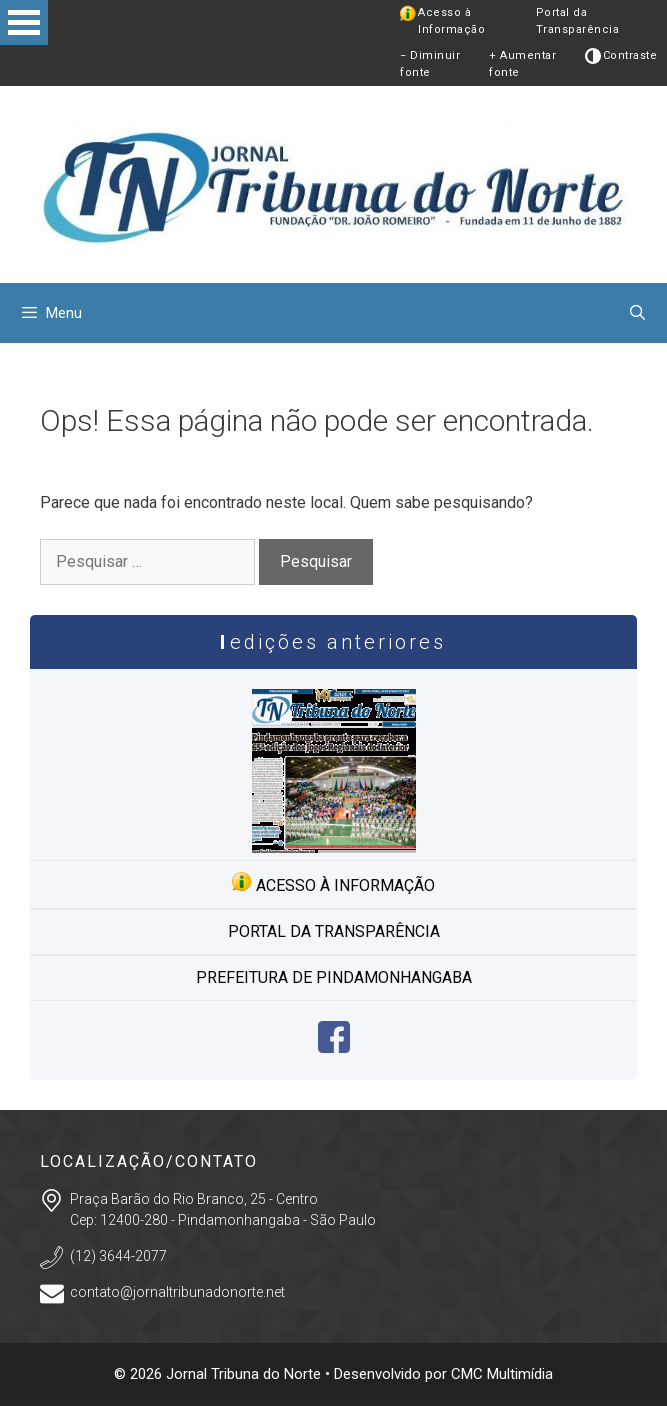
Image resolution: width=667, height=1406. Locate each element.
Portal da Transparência (578, 21)
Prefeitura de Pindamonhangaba (334, 977)
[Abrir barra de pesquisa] (637, 313)
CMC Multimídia (502, 1374)
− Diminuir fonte (430, 64)
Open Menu (24, 22)
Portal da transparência (334, 931)
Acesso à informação (333, 883)
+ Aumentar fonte (522, 64)
